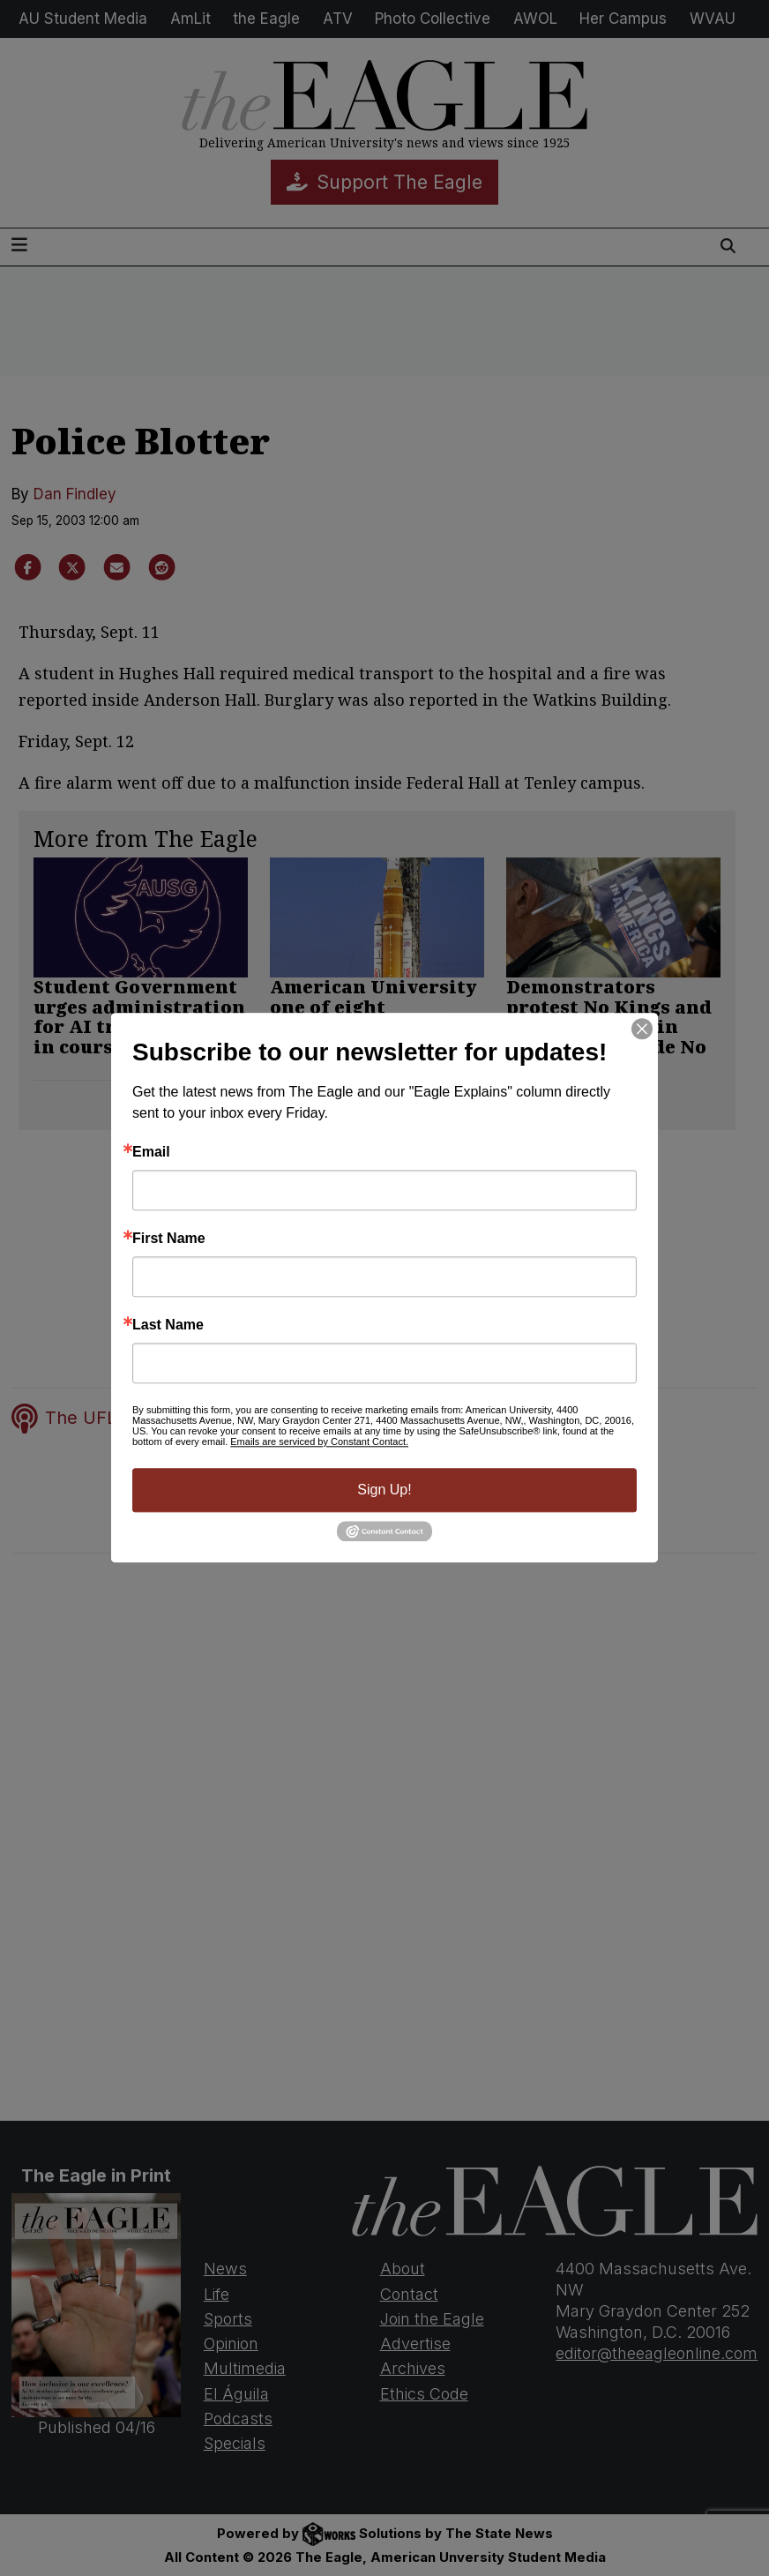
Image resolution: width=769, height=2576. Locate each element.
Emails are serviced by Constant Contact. (319, 1441)
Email (151, 1152)
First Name (168, 1239)
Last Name (168, 1325)
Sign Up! (384, 1489)
